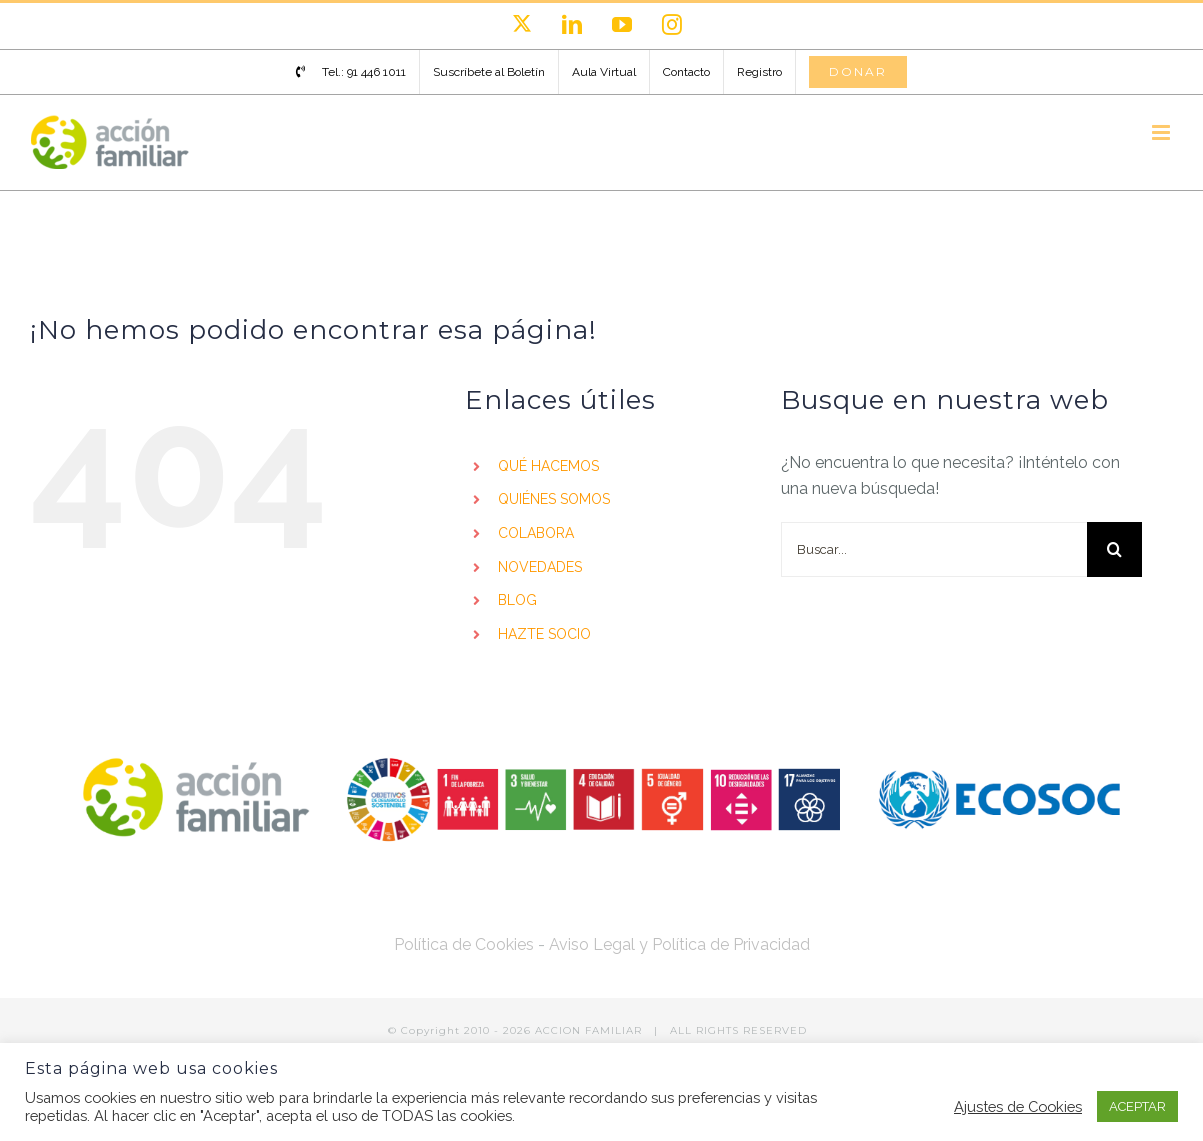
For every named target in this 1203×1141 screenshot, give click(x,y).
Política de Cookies (464, 944)
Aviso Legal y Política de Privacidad (679, 944)
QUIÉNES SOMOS (554, 499)
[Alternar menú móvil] (1162, 132)
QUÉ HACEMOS (548, 466)
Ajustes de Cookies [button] (1018, 1106)
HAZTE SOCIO (544, 634)
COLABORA (536, 533)
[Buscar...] (934, 549)
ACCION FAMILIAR (590, 1030)
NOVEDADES (540, 567)
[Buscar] (1114, 549)
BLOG (517, 600)
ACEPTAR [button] (1137, 1106)
